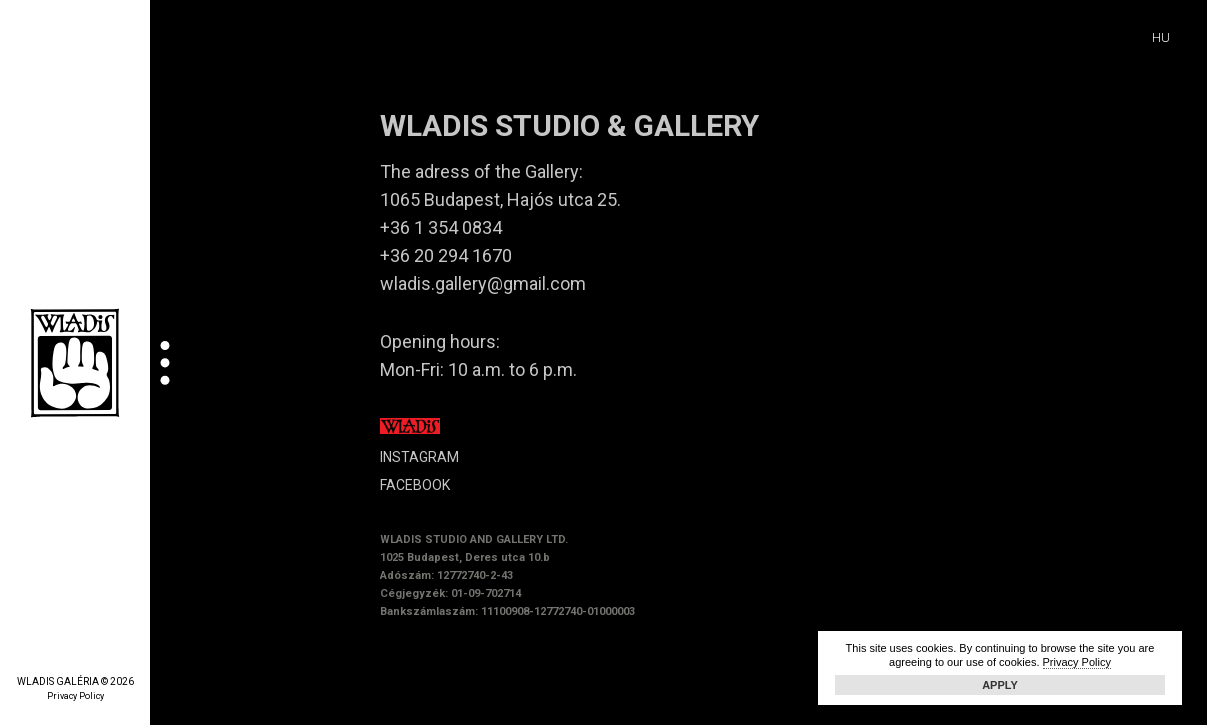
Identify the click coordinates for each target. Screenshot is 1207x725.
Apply (1000, 685)
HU (1161, 37)
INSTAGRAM (419, 457)
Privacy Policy (75, 696)
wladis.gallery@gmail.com (483, 283)
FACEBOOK (415, 485)
